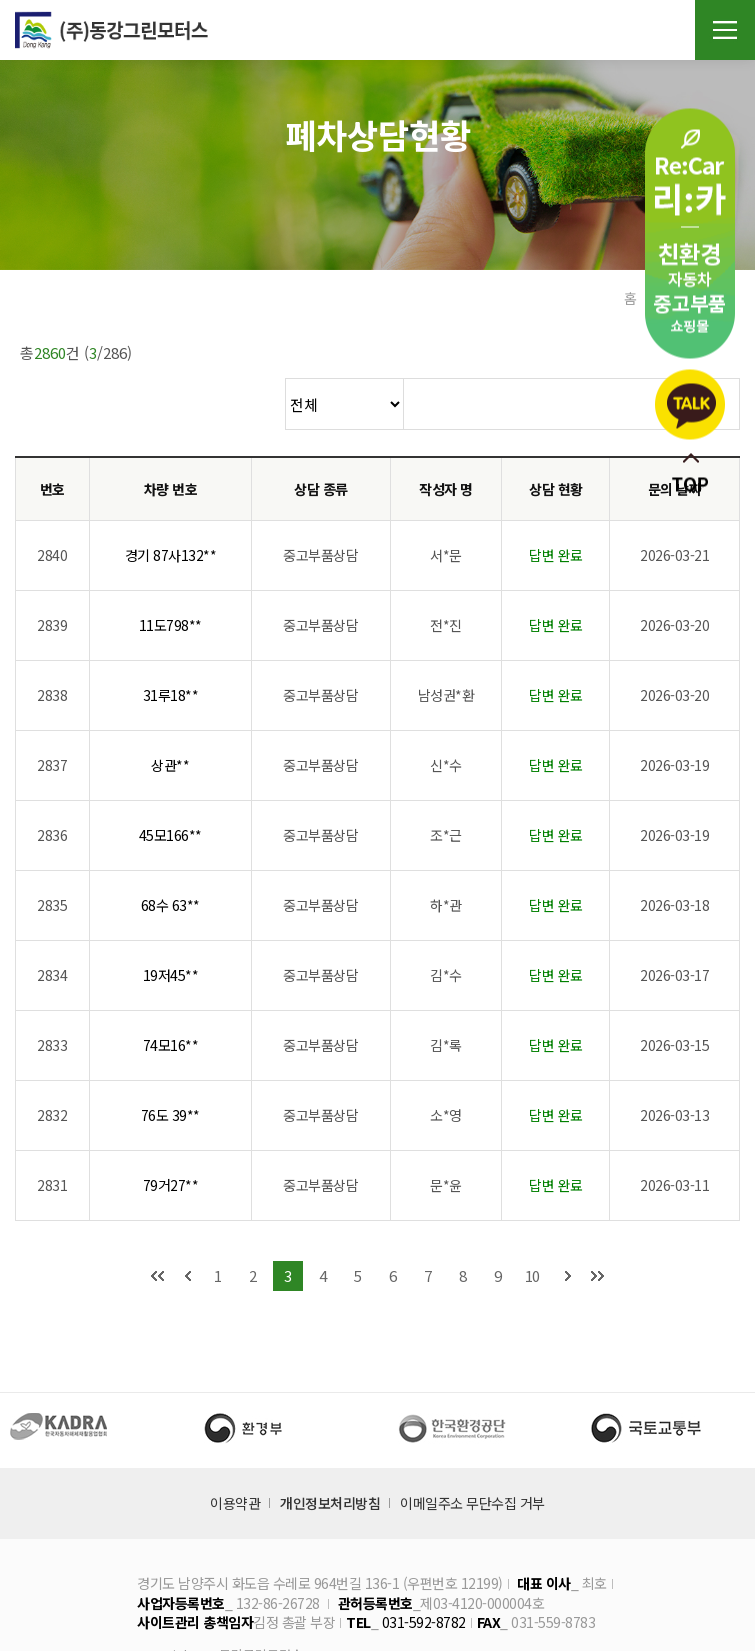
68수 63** (170, 855)
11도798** (170, 575)
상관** (170, 715)
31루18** (171, 645)
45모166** (170, 785)
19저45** (171, 925)
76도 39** (170, 1065)
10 (532, 1225)
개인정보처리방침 (330, 1453)
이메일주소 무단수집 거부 (472, 1453)
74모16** (171, 995)
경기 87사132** (171, 505)
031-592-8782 (424, 1572)
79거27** (171, 1135)
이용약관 (235, 1453)
